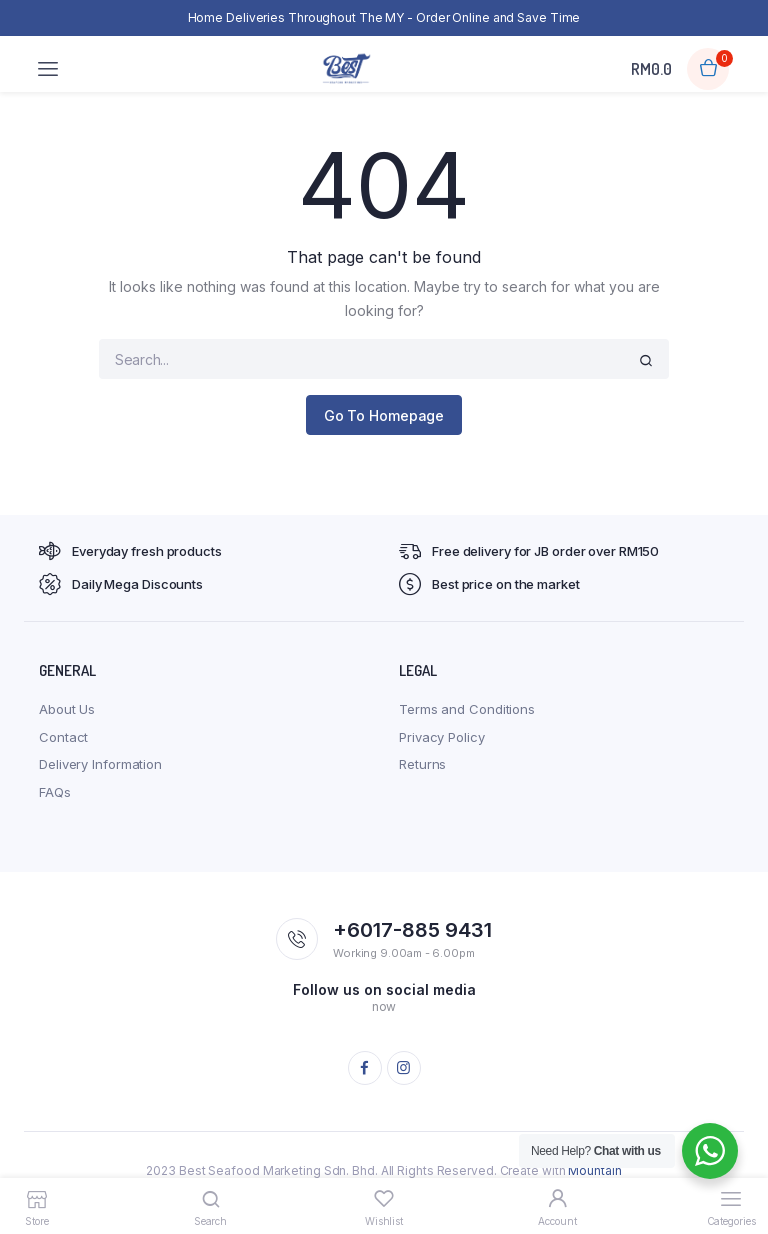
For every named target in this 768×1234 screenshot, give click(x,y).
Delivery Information (100, 764)
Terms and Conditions (467, 709)
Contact (63, 737)
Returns (422, 764)
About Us (67, 709)
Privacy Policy (442, 737)
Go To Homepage (384, 415)
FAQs (55, 792)
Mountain (594, 1170)
